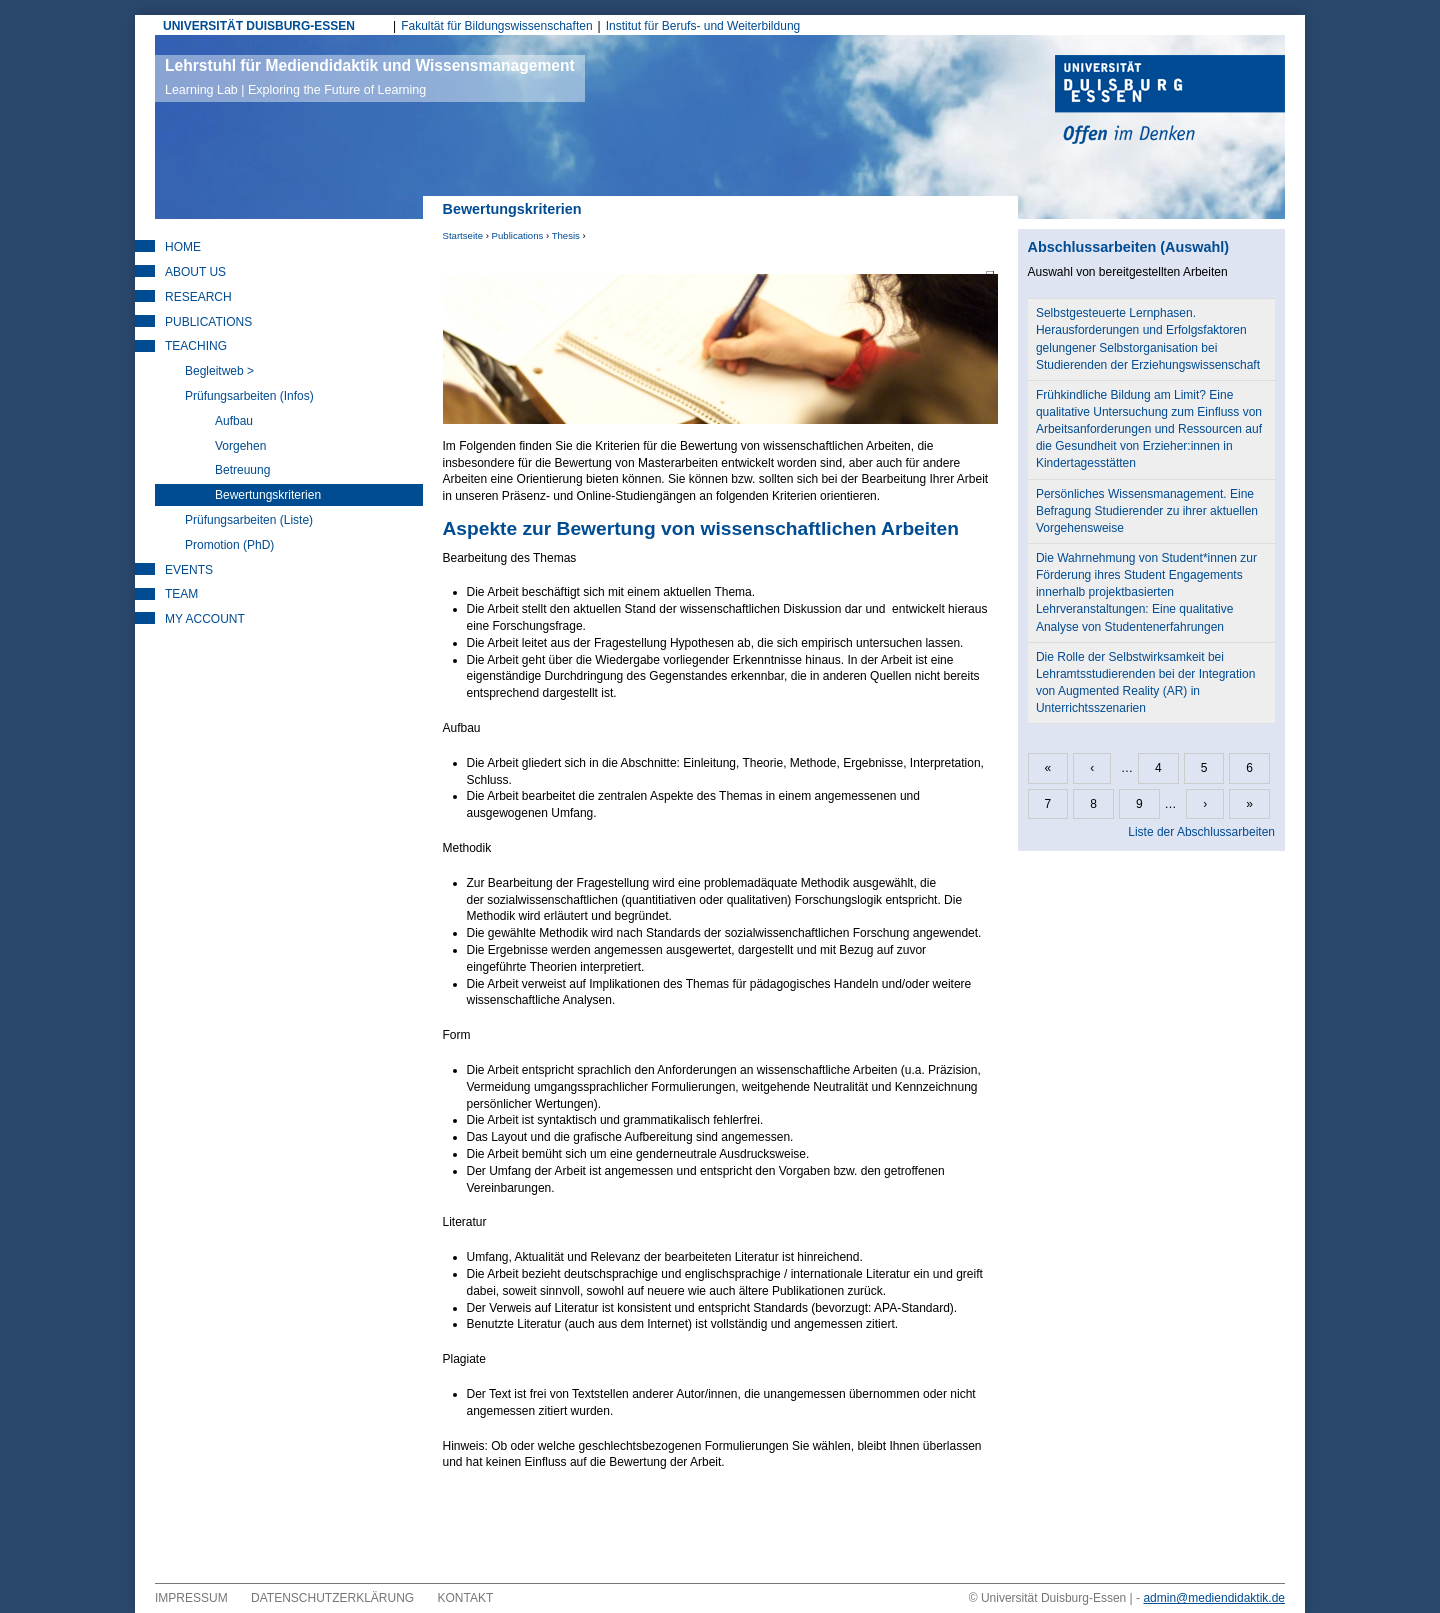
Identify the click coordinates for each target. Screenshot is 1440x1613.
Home (183, 247)
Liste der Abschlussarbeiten (1201, 832)
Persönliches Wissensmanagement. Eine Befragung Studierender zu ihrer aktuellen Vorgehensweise (1147, 511)
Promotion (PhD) (229, 545)
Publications (518, 235)
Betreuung (242, 470)
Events (189, 570)
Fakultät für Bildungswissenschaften (496, 26)
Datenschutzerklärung (332, 1598)
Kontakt (466, 1598)
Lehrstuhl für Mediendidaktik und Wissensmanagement (370, 77)
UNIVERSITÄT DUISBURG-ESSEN (259, 26)
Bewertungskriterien (268, 495)
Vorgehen (240, 446)
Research (198, 297)
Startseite (463, 235)
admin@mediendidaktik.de (1214, 1598)
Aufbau (234, 421)
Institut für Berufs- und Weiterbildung (703, 26)
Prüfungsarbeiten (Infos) (249, 396)
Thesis (566, 235)
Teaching (196, 346)
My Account (205, 619)
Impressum (191, 1598)
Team (181, 594)
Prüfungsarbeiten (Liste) (249, 520)
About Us (195, 272)
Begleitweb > (219, 371)
